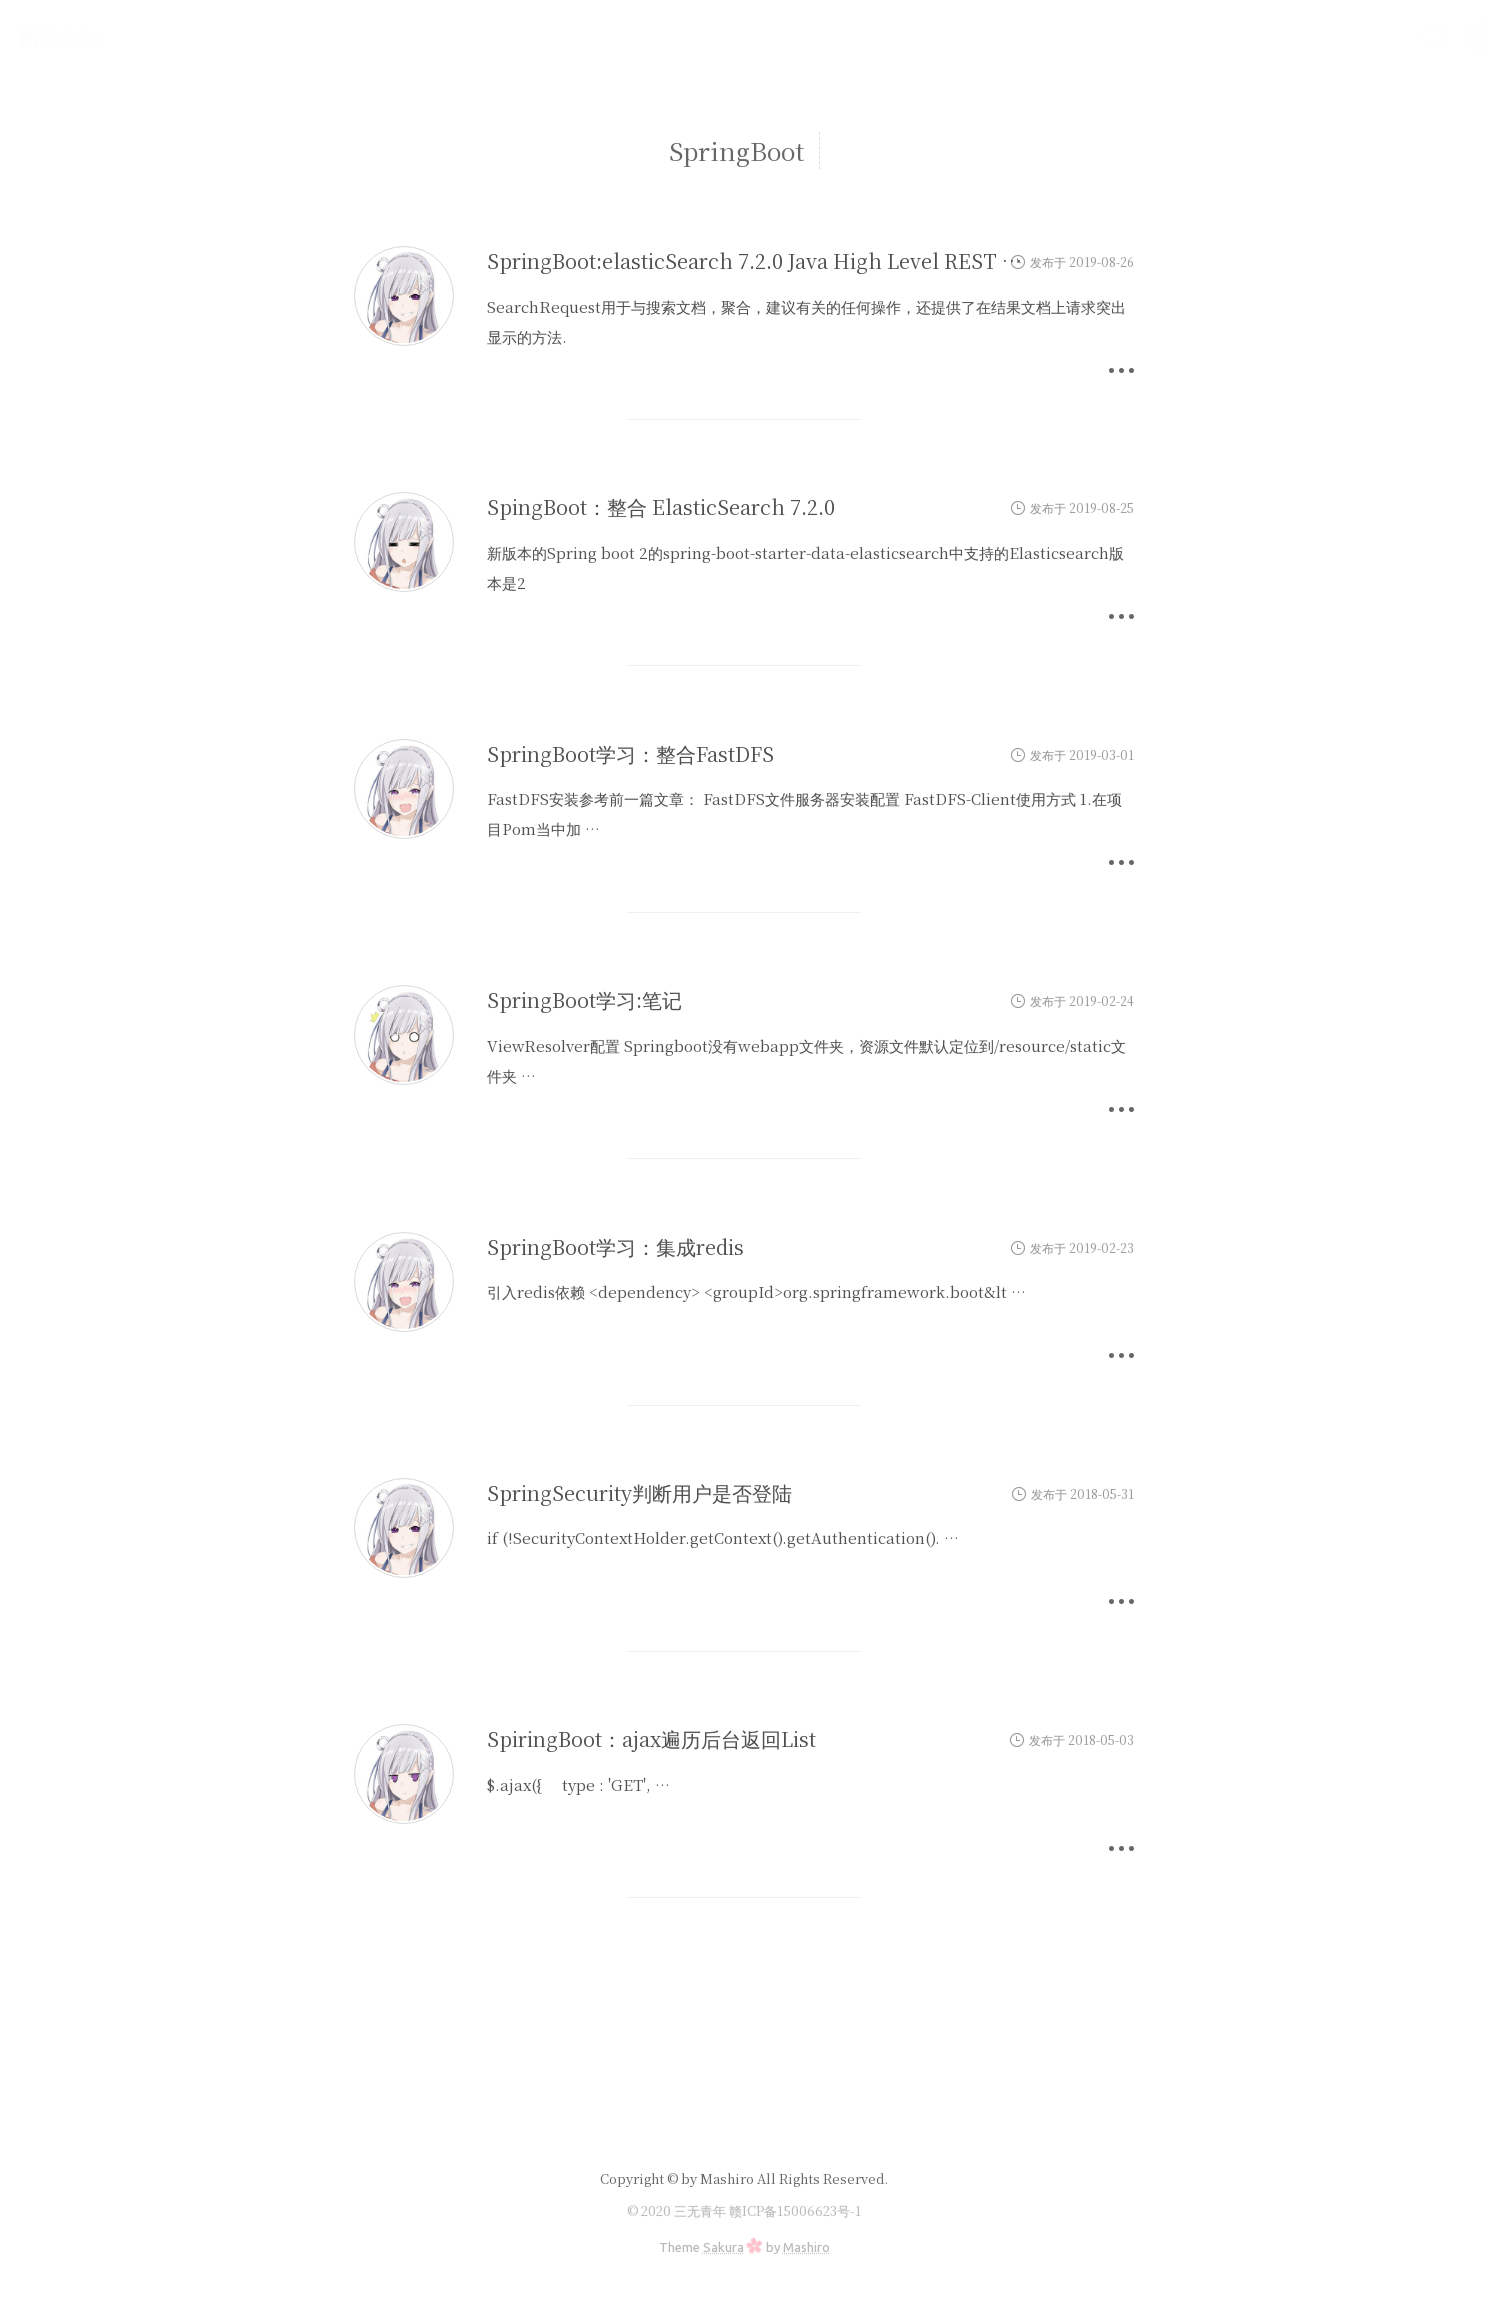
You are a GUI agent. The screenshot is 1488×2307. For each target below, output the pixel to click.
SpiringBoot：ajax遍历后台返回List (651, 1738)
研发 (1176, 36)
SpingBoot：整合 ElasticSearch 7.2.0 (661, 506)
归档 (1296, 36)
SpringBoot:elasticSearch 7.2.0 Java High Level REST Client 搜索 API (816, 260)
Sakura (723, 2247)
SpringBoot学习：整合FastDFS (630, 753)
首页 (1116, 36)
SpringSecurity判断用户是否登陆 (639, 1492)
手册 (1356, 36)
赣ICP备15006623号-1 (795, 2210)
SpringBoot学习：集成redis (615, 1246)
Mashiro (806, 2247)
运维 (1236, 36)
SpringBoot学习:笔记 (584, 999)
